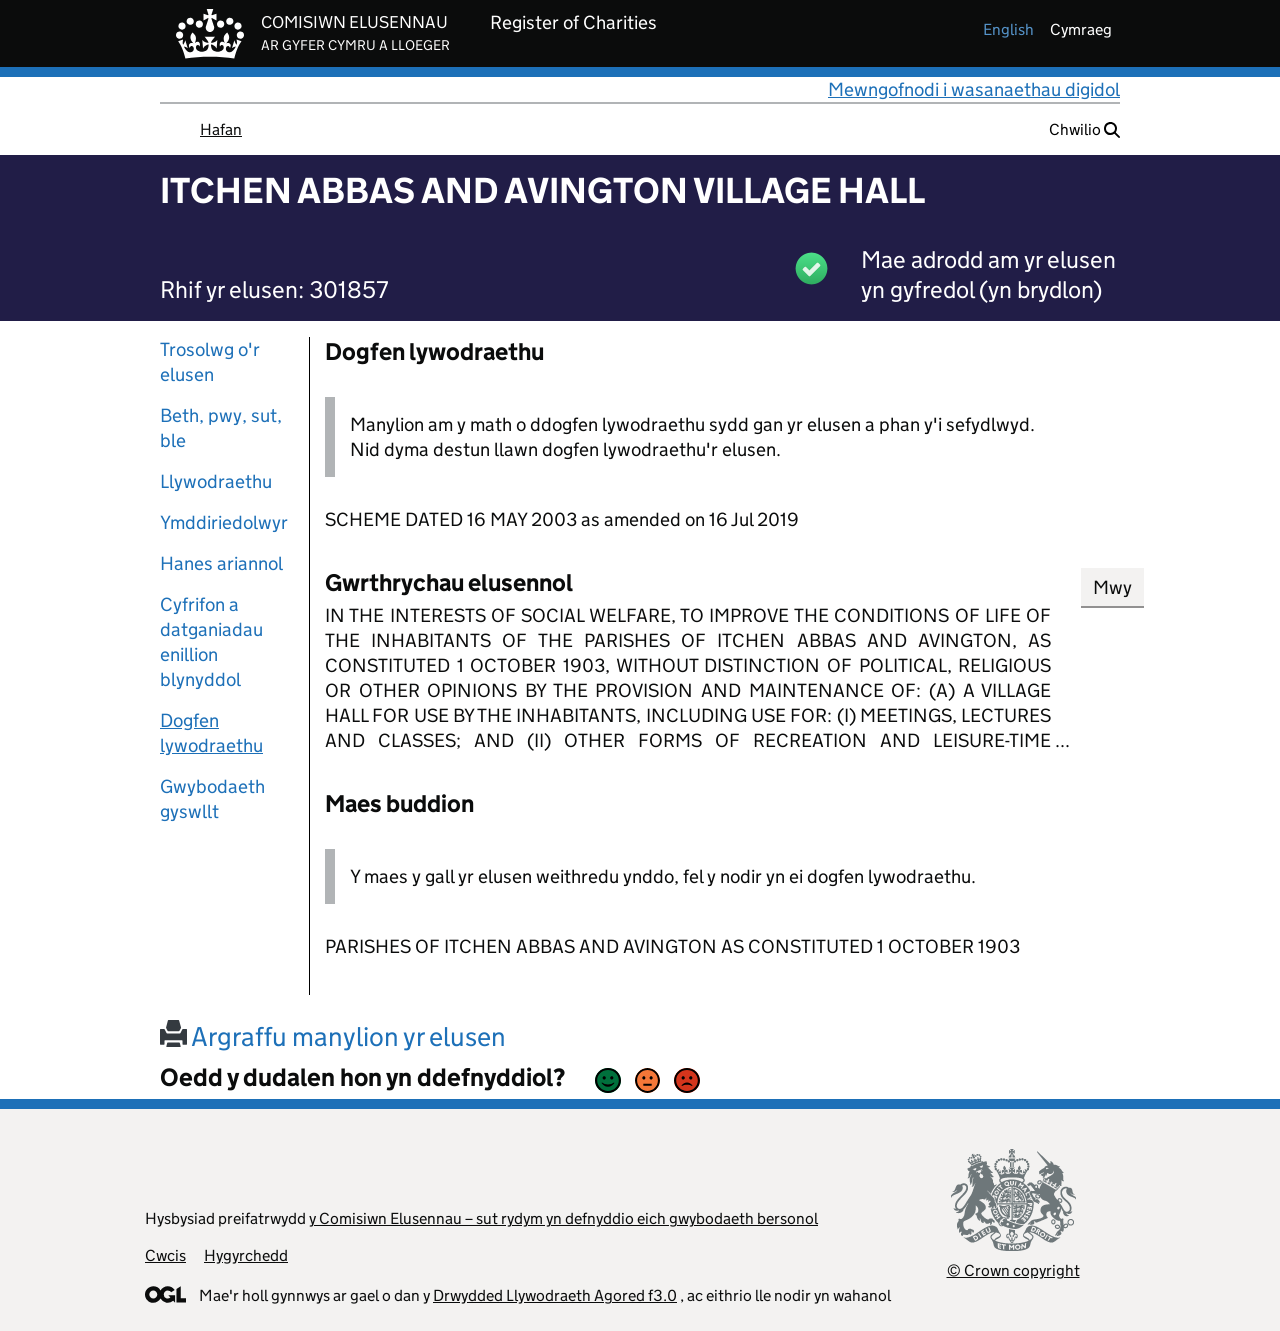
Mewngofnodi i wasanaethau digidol (974, 89)
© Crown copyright (1013, 1270)
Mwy (1112, 587)
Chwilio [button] (1084, 129)
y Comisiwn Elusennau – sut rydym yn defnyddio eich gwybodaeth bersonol (563, 1218)
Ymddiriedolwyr (224, 522)
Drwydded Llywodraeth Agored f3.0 (555, 1295)
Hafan (221, 129)
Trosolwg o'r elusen (210, 362)
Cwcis (165, 1255)
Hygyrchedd (246, 1255)
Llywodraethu (216, 481)
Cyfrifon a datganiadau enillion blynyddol (211, 642)
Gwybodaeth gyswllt (212, 799)
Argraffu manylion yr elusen (333, 1036)
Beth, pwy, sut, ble (221, 428)
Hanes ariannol (221, 563)
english (1008, 29)
